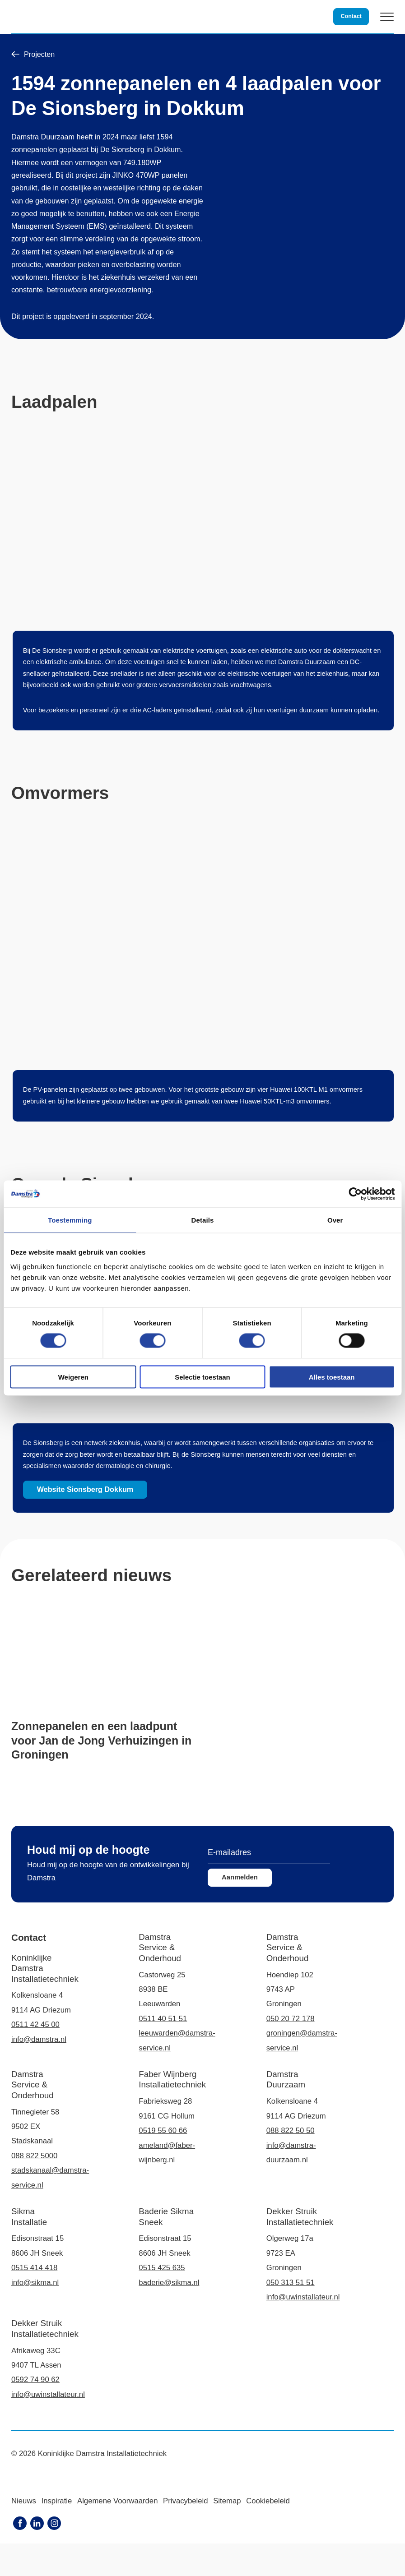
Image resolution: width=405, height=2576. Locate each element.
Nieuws (23, 2533)
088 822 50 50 (290, 2163)
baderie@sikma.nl (169, 2315)
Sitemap (227, 2533)
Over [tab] (335, 1220)
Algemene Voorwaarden (117, 2533)
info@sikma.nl (35, 2315)
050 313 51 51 (290, 2315)
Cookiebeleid (268, 2533)
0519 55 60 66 (163, 2163)
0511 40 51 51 (163, 2051)
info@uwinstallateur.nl (303, 2329)
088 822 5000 (34, 2188)
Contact (350, 16)
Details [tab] (202, 1220)
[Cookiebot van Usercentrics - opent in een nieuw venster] (355, 1194)
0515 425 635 (162, 2300)
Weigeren (73, 1376)
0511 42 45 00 (35, 2057)
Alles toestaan (332, 1376)
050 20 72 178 (290, 2051)
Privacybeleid (185, 2533)
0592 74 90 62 (35, 2412)
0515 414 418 (34, 2300)
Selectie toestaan (202, 1376)
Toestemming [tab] (70, 1220)
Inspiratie (56, 2533)
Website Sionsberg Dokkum (145, 1487)
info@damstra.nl (38, 2072)
